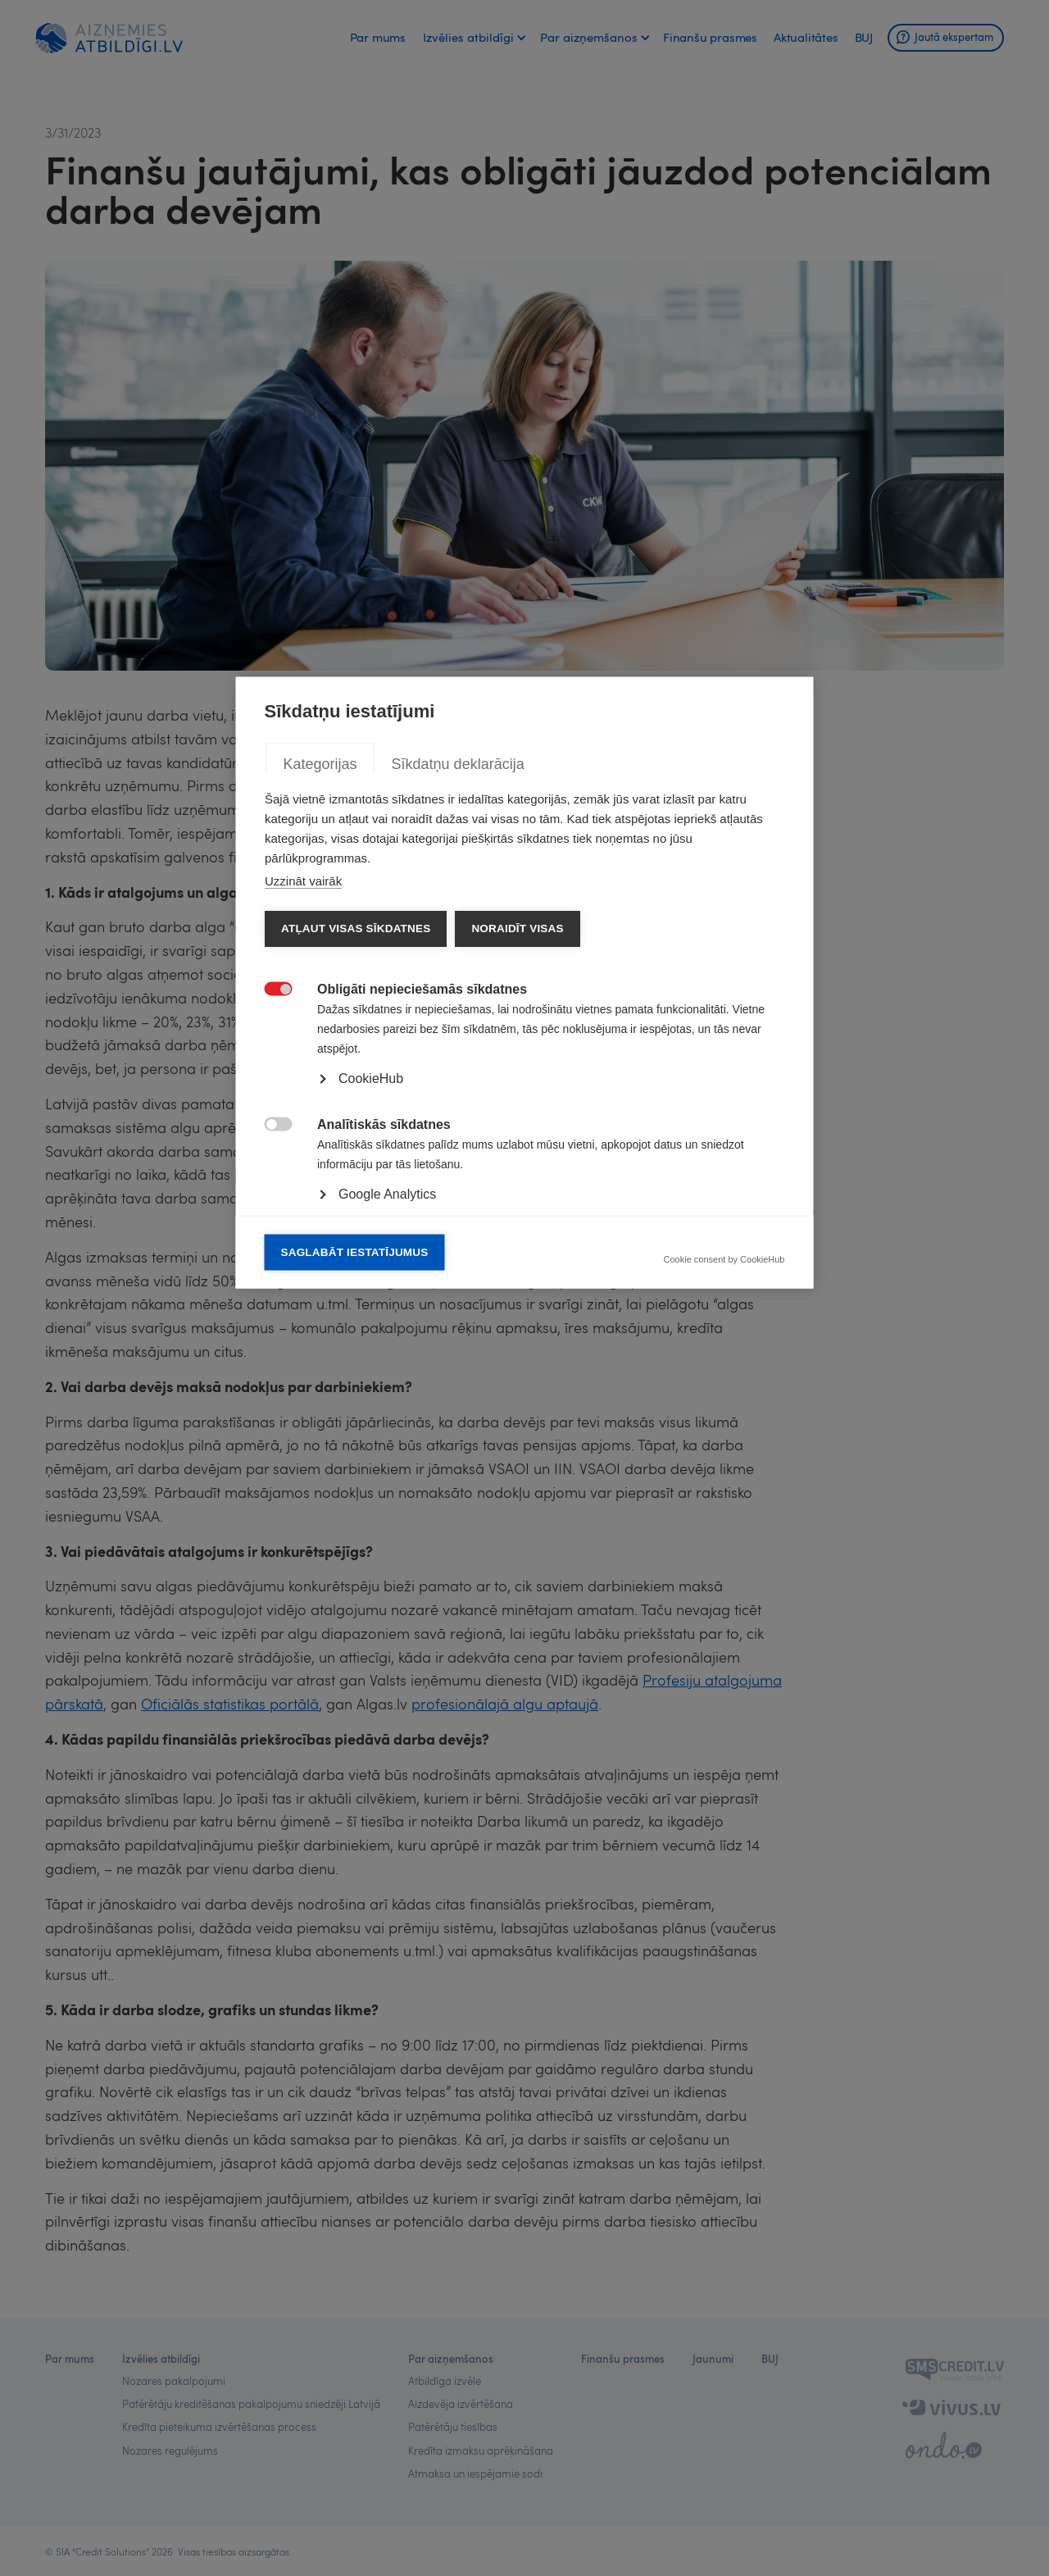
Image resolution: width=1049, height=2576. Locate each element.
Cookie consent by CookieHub (724, 1564)
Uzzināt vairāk (303, 1186)
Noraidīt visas (517, 1233)
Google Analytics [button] (387, 1499)
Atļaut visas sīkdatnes (355, 1233)
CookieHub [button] (370, 1383)
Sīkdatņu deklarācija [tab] (458, 1069)
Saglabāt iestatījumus (355, 1557)
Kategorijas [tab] (320, 1069)
